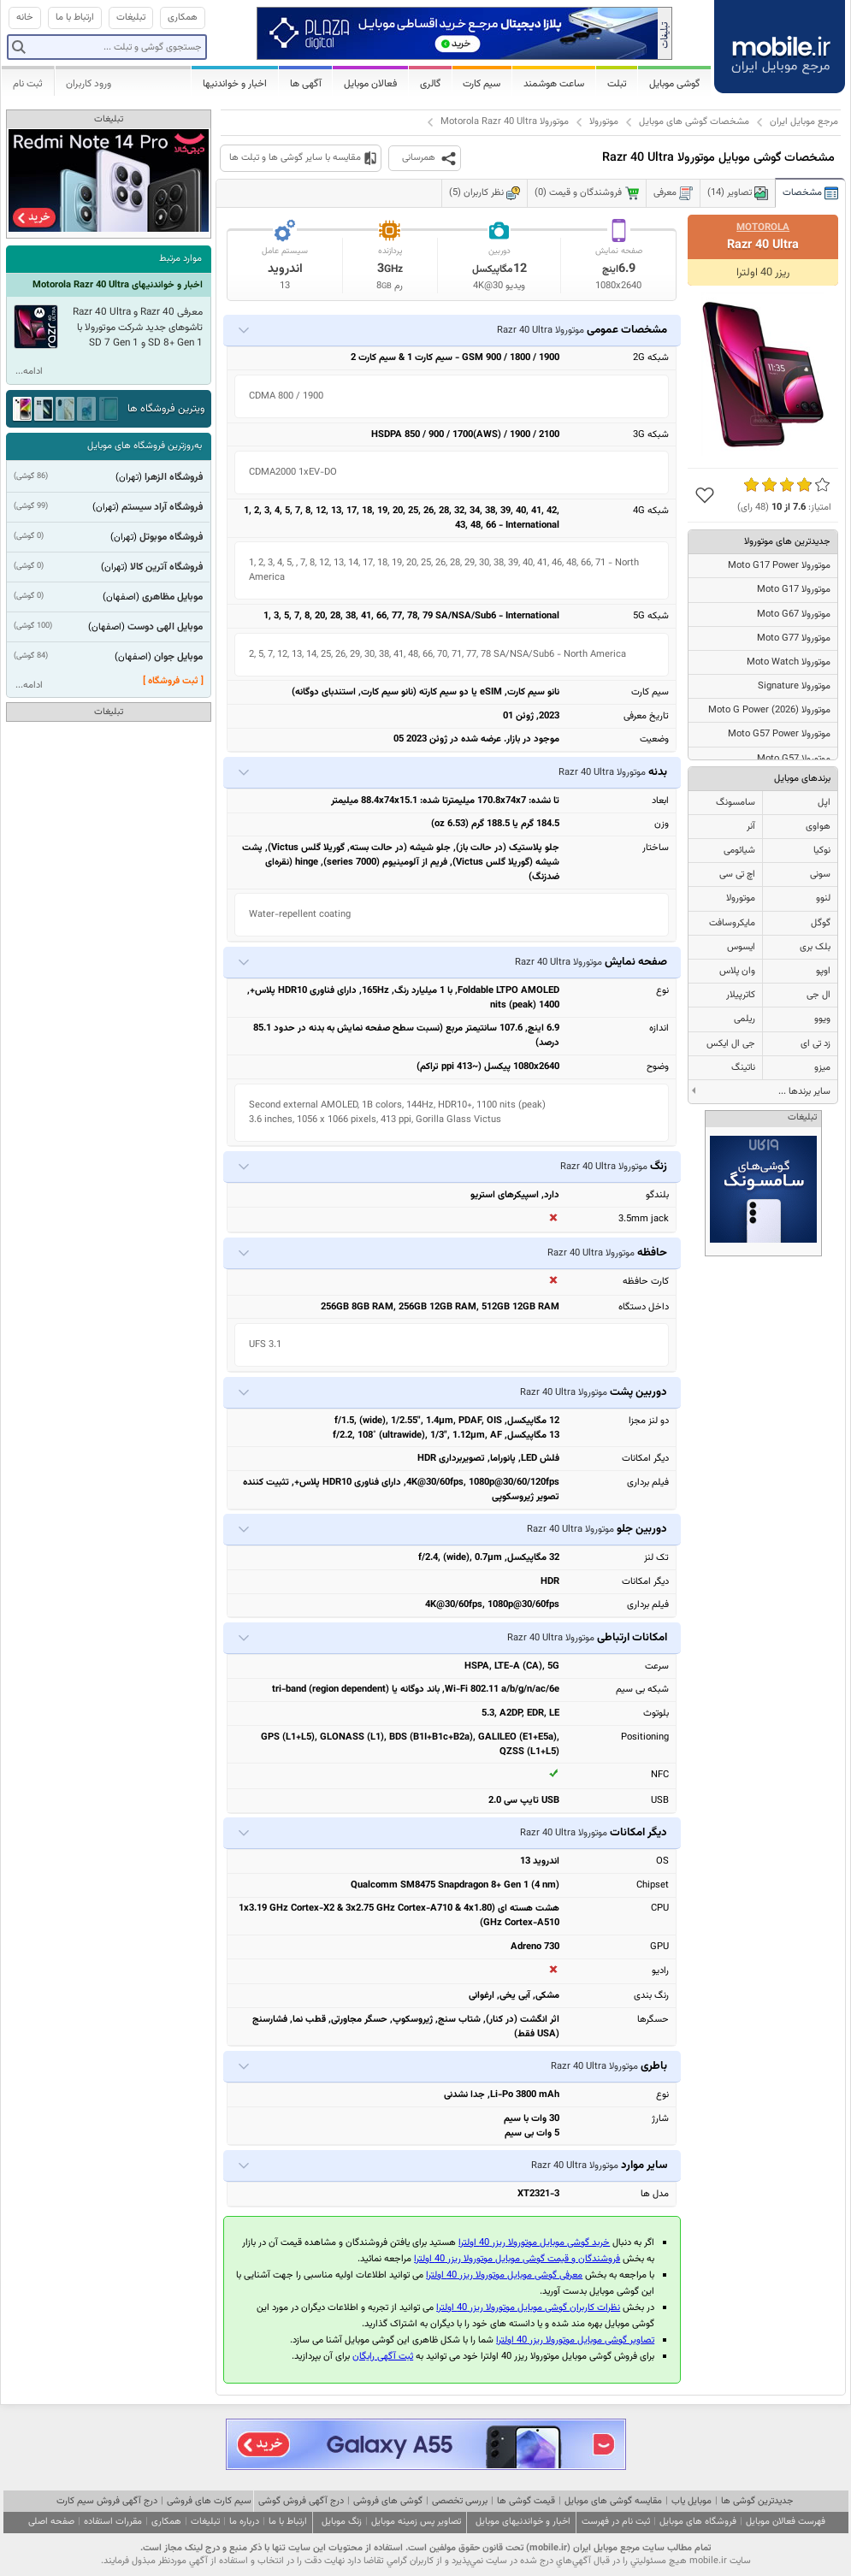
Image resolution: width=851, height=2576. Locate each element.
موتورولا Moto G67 (793, 614)
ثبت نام (28, 84)
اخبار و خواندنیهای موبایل (523, 2521)
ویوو (822, 1019)
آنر (751, 826)
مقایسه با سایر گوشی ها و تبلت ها (295, 158)
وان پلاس (737, 971)
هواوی (818, 826)
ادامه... (29, 371)
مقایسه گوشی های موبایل (613, 2501)
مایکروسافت (732, 923)
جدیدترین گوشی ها (757, 2501)
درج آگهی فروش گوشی (301, 2501)
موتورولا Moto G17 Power (779, 565)
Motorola (762, 227)
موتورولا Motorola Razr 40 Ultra (504, 122)
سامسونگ (735, 802)
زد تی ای (815, 1044)
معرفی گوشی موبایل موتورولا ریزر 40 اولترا (504, 2275)
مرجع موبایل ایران (804, 122)
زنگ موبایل (342, 2521)
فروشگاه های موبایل (697, 2521)
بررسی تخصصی (460, 2501)
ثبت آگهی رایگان (382, 2356)
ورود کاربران (88, 84)
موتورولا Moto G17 (793, 589)
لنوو (823, 898)
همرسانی (418, 158)
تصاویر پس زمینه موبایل (416, 2521)
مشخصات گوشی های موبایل (694, 122)
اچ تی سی (737, 874)
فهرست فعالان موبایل (785, 2521)
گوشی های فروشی (388, 2501)
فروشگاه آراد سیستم (162, 507)
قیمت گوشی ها (526, 2501)
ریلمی (744, 1019)
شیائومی (739, 850)
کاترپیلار (740, 995)
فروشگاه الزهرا (174, 477)
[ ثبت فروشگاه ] (173, 681)
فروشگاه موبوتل (171, 537)
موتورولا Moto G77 (793, 638)
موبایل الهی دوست (165, 627)
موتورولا (603, 122)
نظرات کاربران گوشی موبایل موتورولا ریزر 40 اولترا (528, 2308)
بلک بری (815, 947)
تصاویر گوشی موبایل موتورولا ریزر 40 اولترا (575, 2340)
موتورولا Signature (794, 686)
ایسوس (741, 947)
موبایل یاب (691, 2501)
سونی (820, 874)
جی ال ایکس (730, 1044)
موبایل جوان (178, 657)
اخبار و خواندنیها (235, 84)
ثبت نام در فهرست (616, 2521)
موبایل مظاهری (172, 597)
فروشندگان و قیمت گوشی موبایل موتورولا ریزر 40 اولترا (517, 2259)
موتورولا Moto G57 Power (779, 734)
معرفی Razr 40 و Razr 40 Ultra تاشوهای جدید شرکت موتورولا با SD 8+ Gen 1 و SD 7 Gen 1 (138, 327)
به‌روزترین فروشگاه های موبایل (144, 446)
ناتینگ (743, 1068)
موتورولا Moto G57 (793, 759)
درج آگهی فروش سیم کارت (106, 2501)
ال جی (818, 995)
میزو (822, 1068)
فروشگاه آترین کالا (166, 567)
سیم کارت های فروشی (209, 2501)
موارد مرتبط (180, 258)
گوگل (820, 923)
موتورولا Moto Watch (788, 662)
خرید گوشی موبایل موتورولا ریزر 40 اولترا (534, 2243)
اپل (824, 802)
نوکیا (821, 850)
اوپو (823, 971)
